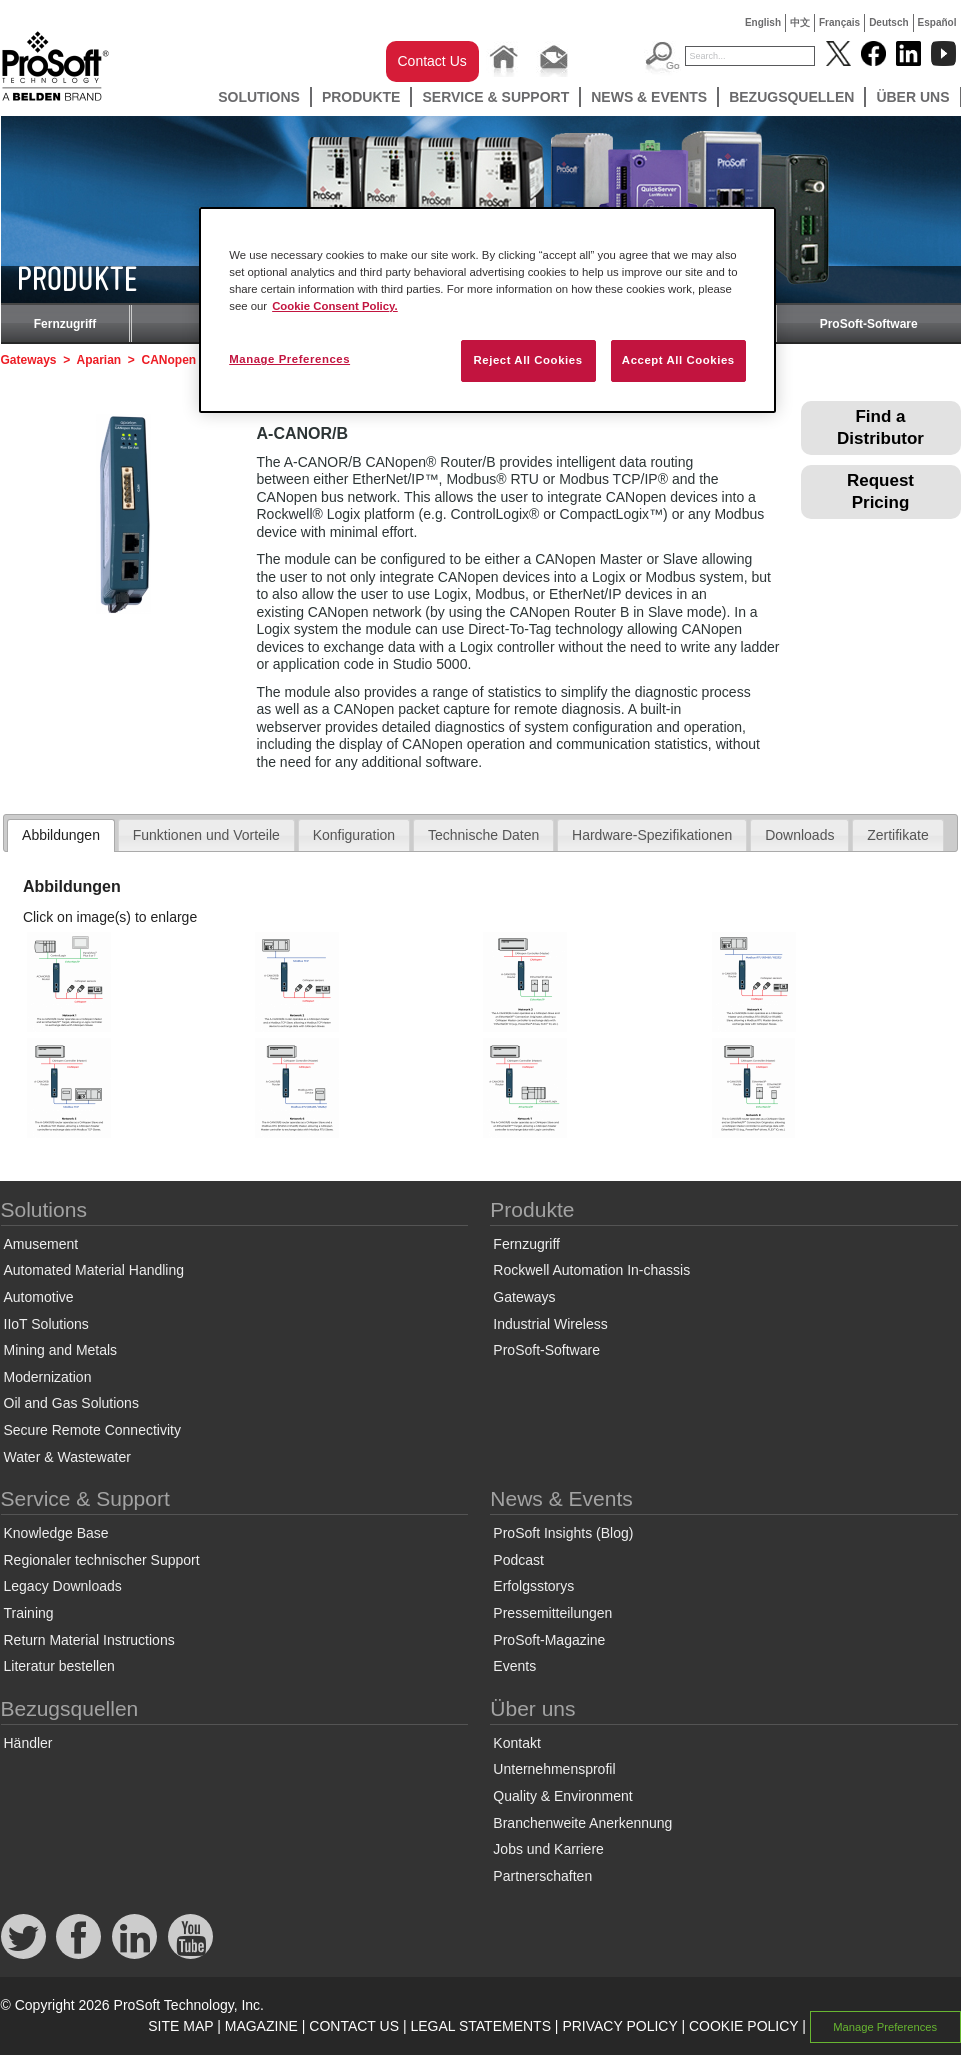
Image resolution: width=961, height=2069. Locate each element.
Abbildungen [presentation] (61, 835)
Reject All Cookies (527, 360)
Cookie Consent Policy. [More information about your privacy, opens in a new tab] (335, 306)
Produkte (361, 97)
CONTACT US (354, 2026)
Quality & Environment (562, 1796)
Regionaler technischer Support (102, 1560)
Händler (28, 1743)
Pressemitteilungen (552, 1613)
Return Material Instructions (89, 1640)
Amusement (41, 1244)
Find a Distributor (880, 427)
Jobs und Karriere (548, 1849)
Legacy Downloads (63, 1586)
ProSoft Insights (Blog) (563, 1533)
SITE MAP (180, 2026)
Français (839, 22)
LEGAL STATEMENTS (480, 2026)
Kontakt (516, 1743)
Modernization (48, 1377)
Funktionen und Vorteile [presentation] (206, 835)
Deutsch (888, 22)
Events (514, 1666)
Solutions (259, 97)
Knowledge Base (56, 1533)
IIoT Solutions (46, 1324)
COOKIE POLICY (743, 2026)
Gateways (29, 360)
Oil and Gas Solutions (71, 1403)
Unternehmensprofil (554, 1769)
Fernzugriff (65, 324)
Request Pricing (880, 491)
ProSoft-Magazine (549, 1640)
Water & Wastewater (67, 1457)
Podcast (518, 1560)
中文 (800, 22)
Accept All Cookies (678, 360)
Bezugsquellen (791, 97)
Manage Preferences (885, 2027)
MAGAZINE (261, 2026)
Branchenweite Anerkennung (582, 1823)
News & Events (649, 97)
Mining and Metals (61, 1350)
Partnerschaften (542, 1876)
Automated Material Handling (94, 1270)
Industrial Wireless (550, 1324)
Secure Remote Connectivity (92, 1430)
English (763, 22)
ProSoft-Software (869, 324)
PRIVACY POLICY (619, 2026)
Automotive (39, 1297)
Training (29, 1613)
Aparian (98, 360)
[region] (487, 310)
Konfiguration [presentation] (354, 835)
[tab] (61, 836)
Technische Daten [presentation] (483, 835)
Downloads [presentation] (799, 835)
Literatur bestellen (59, 1666)
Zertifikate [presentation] (897, 835)
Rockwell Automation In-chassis (591, 1270)
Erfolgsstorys (533, 1586)
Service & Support (495, 97)
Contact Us (432, 61)
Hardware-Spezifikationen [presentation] (652, 835)
